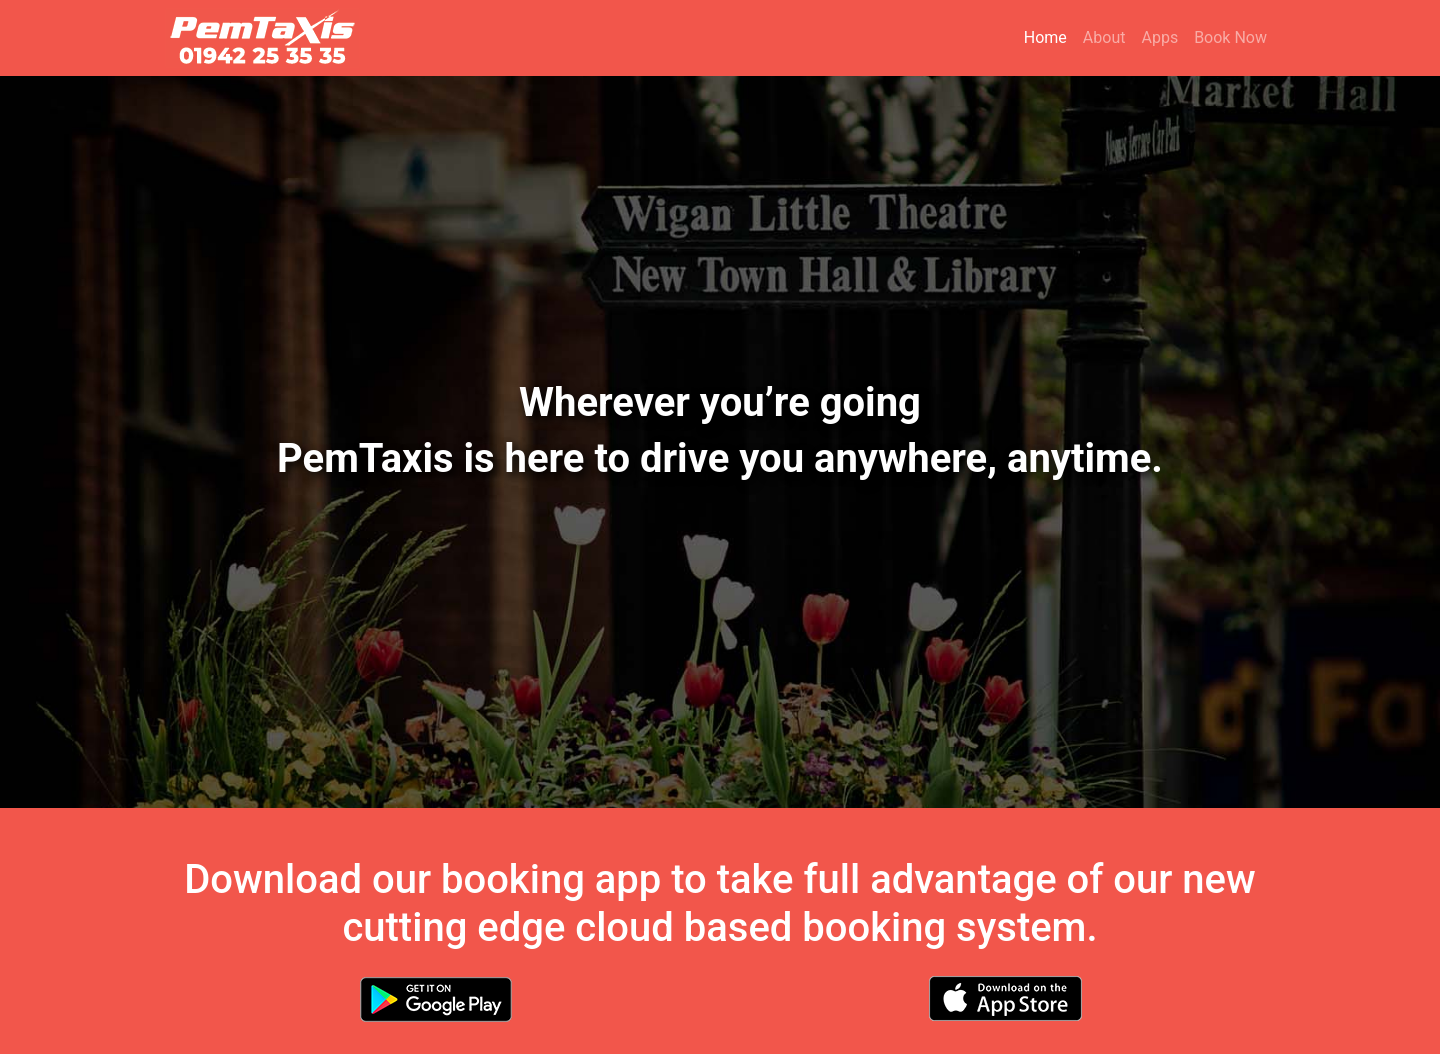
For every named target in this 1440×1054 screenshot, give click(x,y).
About (1104, 37)
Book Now (1230, 37)
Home (1049, 36)
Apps (1159, 37)
